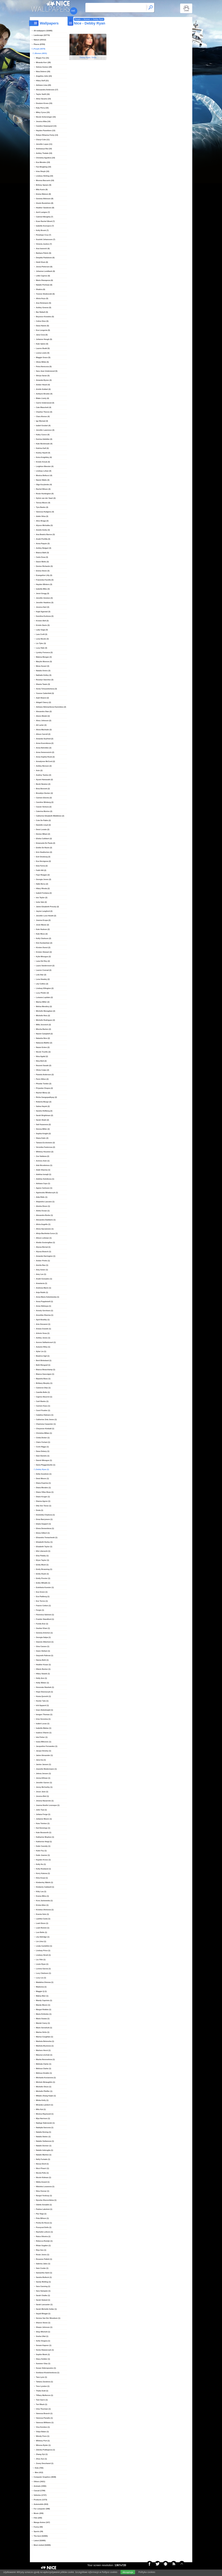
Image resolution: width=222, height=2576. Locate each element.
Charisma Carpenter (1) (46, 1424)
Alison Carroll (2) (43, 734)
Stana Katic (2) (42, 1138)
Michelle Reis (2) (43, 1015)
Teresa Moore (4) (43, 503)
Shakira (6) (40, 289)
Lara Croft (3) (41, 634)
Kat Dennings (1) (43, 1828)
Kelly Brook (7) (42, 230)
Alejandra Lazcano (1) (45, 1202)
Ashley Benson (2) (44, 766)
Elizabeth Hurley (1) (44, 1542)
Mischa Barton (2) (43, 1029)
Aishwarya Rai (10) (44, 149)
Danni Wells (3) (42, 562)
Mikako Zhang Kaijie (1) (46, 2096)
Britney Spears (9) (43, 185)
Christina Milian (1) (44, 1433)
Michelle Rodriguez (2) (45, 1020)
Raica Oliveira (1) (43, 2236)
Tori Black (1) (41, 2404)
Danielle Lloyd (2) (43, 825)
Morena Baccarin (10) (45, 180)
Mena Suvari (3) (42, 666)
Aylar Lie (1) (41, 1351)
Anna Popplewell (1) (44, 1301)
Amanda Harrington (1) (45, 1256)
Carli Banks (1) (42, 1401)
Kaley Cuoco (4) (43, 435)
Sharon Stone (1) (43, 2323)
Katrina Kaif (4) (42, 448)
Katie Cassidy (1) (43, 1846)
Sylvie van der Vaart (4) (46, 498)
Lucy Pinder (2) (42, 993)
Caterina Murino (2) (44, 811)
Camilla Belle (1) (43, 1392)
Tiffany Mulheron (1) (44, 2395)
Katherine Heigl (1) (44, 1842)
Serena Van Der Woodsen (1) (48, 2318)
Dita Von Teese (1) (43, 1506)
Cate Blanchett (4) (43, 407)
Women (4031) (41, 53)
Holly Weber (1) (42, 1683)
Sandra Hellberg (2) (44, 1111)
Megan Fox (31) (42, 58)
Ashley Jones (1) (43, 1338)
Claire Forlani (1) (43, 1442)
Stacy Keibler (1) (43, 2359)
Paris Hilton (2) (42, 1079)
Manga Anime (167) (42, 2522)
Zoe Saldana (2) (42, 1156)
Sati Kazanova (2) (43, 1124)
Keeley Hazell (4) (43, 453)
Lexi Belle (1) (41, 1932)
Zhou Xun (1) (41, 2459)
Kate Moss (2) (42, 934)
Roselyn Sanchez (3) (44, 680)
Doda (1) (39, 1510)
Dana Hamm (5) (42, 326)
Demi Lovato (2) (43, 829)
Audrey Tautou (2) (43, 775)
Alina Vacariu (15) (43, 99)
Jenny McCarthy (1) (44, 1787)
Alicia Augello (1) (43, 1224)
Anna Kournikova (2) (45, 743)
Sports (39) (38, 2531)
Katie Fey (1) (41, 1851)
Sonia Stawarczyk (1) (45, 2350)
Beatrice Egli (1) (43, 1356)
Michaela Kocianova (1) (46, 2078)
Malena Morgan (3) (44, 657)
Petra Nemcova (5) (44, 366)
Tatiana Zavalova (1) (44, 2382)
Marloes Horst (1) (43, 2050)
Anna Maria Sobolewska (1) (47, 1297)
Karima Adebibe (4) (44, 439)
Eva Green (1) (42, 1592)
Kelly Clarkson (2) (43, 938)
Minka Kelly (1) (42, 2100)
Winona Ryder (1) (43, 2445)
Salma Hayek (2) (43, 1106)
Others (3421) (39, 2481)
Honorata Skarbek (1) (45, 1687)
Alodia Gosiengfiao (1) (45, 1242)
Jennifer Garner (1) (44, 1783)
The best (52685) (41, 2536)
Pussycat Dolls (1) (43, 2227)
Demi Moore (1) (42, 1478)
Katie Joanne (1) (43, 1855)
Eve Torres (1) (42, 1601)
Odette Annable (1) (44, 2205)
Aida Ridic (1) (41, 1197)
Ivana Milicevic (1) (43, 1742)
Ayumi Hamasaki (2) (44, 779)
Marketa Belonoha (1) (45, 2041)
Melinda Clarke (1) (43, 2064)
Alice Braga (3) (42, 521)
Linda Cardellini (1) (44, 1946)
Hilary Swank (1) (43, 1674)
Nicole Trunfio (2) (43, 1052)
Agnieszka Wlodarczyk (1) (47, 1192)
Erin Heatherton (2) (44, 852)
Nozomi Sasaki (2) (43, 1065)
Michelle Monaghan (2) (45, 1011)
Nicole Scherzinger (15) (46, 117)
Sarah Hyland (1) (43, 2300)
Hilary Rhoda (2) (43, 888)
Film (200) (38, 2518)
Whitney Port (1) (43, 2441)
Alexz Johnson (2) (43, 720)
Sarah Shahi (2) (42, 1120)
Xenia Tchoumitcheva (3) (46, 689)
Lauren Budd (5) (43, 348)
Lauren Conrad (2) (43, 970)
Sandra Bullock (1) (44, 2277)
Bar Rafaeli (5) (42, 312)
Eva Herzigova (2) (43, 861)
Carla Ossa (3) (42, 557)
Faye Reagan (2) (43, 875)
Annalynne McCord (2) (45, 761)
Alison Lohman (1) (44, 1238)
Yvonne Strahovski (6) (45, 294)
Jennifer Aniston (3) (44, 598)
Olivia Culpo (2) (42, 1070)
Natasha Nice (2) (43, 1038)
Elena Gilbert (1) (43, 1533)
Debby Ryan (98, 19)
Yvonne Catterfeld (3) (45, 693)
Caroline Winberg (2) (44, 802)
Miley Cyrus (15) (43, 112)
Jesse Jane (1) (42, 1792)
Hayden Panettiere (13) (45, 130)
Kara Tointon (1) (43, 1823)
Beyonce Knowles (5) (45, 317)
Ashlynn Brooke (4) (44, 394)
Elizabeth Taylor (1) (44, 1547)
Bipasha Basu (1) (43, 1379)
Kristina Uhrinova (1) (45, 1910)
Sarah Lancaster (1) (44, 2304)
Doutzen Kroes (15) (44, 103)
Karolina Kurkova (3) (45, 616)
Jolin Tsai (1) (41, 1810)
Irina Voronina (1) (43, 1719)
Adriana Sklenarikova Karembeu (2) (51, 707)
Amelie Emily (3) (43, 530)
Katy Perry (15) (42, 108)
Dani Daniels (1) (43, 1456)
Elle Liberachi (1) (43, 1551)
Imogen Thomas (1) (44, 1714)
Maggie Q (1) (41, 1991)
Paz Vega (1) (41, 2214)
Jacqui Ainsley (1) (43, 1751)
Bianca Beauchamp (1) (45, 1370)
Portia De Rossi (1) (44, 2223)
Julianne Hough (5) (44, 339)
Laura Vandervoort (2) (45, 966)
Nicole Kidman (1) (43, 2177)
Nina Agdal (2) (42, 1056)
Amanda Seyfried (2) (44, 739)
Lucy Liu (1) (41, 1978)
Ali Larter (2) (41, 725)
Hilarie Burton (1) (43, 1669)
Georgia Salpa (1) (43, 1637)
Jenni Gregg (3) (42, 593)
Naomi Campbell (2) (44, 1034)
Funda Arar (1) (42, 1624)
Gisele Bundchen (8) (44, 203)
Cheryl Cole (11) (43, 140)
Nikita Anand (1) (43, 2182)
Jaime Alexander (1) (44, 1755)
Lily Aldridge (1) (43, 1937)
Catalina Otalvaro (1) (44, 1415)
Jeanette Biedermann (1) (46, 1769)
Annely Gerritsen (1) (44, 1311)
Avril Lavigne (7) (43, 212)
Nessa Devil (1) (42, 2164)
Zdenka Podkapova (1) (45, 2450)
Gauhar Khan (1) (43, 1628)
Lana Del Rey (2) (43, 961)
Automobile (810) (41, 2504)
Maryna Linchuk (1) (44, 2055)
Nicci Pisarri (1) (42, 2168)
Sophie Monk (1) (43, 2354)
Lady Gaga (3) (42, 630)
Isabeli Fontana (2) (44, 893)
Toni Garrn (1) (42, 2400)
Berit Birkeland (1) (43, 1360)
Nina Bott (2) (41, 1061)
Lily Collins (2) (42, 984)
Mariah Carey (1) (43, 2023)
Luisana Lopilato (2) (44, 997)
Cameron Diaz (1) (43, 1388)
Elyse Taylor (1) (42, 1560)
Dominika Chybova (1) (45, 1515)
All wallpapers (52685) (43, 31)
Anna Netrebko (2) (43, 748)
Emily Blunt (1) (42, 1565)
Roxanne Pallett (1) (44, 2259)
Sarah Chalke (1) (43, 2295)
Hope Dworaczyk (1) (44, 1692)
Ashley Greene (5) (43, 307)
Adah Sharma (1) (43, 1170)
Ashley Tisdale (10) (44, 153)
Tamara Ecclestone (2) (45, 1143)
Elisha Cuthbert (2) (44, 838)
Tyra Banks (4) (42, 507)
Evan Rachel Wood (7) (45, 221)
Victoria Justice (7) (44, 244)
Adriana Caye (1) (43, 1183)
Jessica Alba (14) (43, 121)
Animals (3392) (40, 2486)
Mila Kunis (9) (42, 189)
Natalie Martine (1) (43, 2155)
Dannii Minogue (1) (44, 1460)
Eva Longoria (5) (43, 330)
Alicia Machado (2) (44, 730)
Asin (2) (39, 770)
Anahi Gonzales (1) (44, 1279)
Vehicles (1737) (40, 2495)
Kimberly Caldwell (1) (45, 1887)
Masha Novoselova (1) (45, 2059)
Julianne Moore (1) (44, 1819)
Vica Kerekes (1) (43, 2427)
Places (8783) (39, 44)
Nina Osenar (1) (42, 2191)
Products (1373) (40, 2500)
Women (86, 19)
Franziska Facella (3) (45, 580)
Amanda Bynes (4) (44, 380)
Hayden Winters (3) (44, 584)
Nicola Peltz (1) (42, 2173)
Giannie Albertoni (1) (45, 1642)
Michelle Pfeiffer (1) (44, 2091)
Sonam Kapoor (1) (43, 2345)
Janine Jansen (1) (43, 1764)
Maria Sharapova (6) (44, 280)
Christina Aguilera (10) (45, 158)
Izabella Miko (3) (43, 589)
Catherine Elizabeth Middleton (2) (50, 816)
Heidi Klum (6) (42, 262)
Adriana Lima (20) (43, 85)
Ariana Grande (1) (43, 1329)
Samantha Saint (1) (44, 2273)
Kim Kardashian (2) (44, 943)
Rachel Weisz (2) (43, 1093)
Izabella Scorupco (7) (45, 226)
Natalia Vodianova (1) (45, 2141)
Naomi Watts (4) (43, 480)
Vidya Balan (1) (42, 2432)
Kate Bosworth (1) (43, 1832)
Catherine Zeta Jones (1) (46, 1419)
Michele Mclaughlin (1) (45, 2082)
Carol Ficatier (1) (43, 1410)
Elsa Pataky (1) (42, 1556)
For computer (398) (42, 2509)
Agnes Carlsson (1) (44, 1188)
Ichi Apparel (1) (42, 1705)
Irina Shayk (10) (42, 171)
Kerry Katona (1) (43, 1873)
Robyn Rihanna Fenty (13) (47, 135)
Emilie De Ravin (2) (44, 848)
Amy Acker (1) (42, 1270)
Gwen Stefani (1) (43, 1651)
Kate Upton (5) (42, 344)
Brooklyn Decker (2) (44, 793)
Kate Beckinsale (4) (44, 444)
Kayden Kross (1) (43, 1860)
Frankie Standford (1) (45, 1619)
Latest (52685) (40, 2540)
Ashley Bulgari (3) (43, 548)
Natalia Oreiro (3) (43, 671)
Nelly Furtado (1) (43, 2159)
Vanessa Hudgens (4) (45, 512)
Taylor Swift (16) (43, 94)
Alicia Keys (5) (42, 298)
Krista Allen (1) (42, 1905)
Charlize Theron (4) (44, 412)
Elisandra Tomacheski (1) (46, 1537)
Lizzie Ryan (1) (42, 1964)
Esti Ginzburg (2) (43, 857)
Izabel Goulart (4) (43, 425)
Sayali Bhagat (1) (43, 2314)
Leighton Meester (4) (45, 466)
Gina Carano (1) (42, 1646)
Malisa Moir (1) (42, 1996)
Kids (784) (39, 2468)
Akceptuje (127, 2572)
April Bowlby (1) (43, 1320)
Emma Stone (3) (43, 571)
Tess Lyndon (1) (43, 2386)
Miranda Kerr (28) (43, 62)
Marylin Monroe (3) (44, 661)
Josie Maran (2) (42, 925)
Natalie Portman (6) (44, 285)
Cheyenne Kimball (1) (45, 1429)
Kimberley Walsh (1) (44, 1882)
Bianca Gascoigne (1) (45, 1374)
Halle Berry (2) (42, 884)
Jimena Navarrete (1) (45, 1801)
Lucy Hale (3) (41, 648)
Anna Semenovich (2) (45, 752)
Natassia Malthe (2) (44, 1043)
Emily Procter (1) (43, 1578)
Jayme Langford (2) (44, 911)
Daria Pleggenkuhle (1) (45, 1465)
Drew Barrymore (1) (44, 1519)
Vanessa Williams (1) (45, 2422)
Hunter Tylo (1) (42, 1701)
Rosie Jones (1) (42, 2255)
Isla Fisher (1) (42, 1737)
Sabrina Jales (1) (43, 2264)
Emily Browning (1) (44, 1569)
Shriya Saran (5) (43, 376)
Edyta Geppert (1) (43, 1524)
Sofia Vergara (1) (43, 2341)
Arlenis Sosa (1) (43, 1333)
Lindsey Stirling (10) (44, 176)
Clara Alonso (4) (43, 416)
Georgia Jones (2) (43, 879)
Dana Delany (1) (43, 1451)
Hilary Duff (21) (42, 81)
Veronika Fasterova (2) (45, 1147)
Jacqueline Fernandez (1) (46, 1746)
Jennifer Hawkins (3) (44, 602)
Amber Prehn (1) (43, 1261)
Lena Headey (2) (43, 979)
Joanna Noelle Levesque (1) (48, 1805)
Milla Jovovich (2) (43, 1025)
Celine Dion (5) (42, 321)
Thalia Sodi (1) (42, 2391)
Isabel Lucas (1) (43, 1724)
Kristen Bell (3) (42, 621)
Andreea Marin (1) (43, 1288)
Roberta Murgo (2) (43, 1102)
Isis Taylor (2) (41, 897)
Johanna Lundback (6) (45, 271)
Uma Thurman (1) (43, 2409)
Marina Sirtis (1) (43, 2032)
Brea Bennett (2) (43, 789)
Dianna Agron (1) (43, 1501)
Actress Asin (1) (43, 1161)
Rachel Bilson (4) (43, 489)
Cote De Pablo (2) (43, 820)
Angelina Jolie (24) (44, 76)
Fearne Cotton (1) (43, 1606)
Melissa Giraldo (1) (44, 2073)
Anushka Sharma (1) (44, 1315)
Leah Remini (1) (42, 1928)
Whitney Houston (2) (44, 1152)
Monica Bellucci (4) (44, 475)
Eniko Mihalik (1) (43, 1583)
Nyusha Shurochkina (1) (46, 2200)
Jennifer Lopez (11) (44, 144)
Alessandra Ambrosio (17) (47, 90)
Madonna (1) (41, 1987)
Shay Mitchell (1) (43, 2332)
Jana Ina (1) (41, 1760)
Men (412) (39, 2472)
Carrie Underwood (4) (45, 403)
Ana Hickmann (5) (43, 303)
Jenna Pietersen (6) (44, 267)
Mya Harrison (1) (43, 2118)
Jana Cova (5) (42, 335)
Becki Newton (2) (43, 784)
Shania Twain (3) (43, 684)
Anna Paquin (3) (43, 543)
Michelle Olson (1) (43, 2087)
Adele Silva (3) (42, 516)
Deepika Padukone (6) (45, 258)
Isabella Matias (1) (43, 1728)
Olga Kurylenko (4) (44, 484)
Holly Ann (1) (41, 1678)
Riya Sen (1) (41, 2250)
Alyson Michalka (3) (44, 525)
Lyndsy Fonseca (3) (44, 652)
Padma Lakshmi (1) (44, 2209)
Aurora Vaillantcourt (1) (46, 1342)
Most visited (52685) (42, 2545)
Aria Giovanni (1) (43, 1324)
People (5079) (39, 49)
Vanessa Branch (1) (44, 2413)
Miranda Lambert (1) (44, 2105)
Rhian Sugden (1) (43, 2245)
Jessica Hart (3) (42, 607)
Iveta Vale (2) (41, 902)
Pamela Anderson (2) (45, 1074)
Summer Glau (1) (43, 2363)
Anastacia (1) (41, 1283)
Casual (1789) (39, 2491)
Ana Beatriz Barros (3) (45, 534)
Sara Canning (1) (43, 2286)
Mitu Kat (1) (41, 2109)
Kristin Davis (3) (43, 625)
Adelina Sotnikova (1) (45, 1179)
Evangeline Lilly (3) (44, 575)
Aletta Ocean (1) (43, 1211)
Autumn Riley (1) (43, 1347)
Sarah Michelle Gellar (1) (46, 2309)
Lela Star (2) (41, 975)
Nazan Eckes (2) (43, 1047)
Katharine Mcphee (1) (45, 1837)
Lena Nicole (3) (42, 639)
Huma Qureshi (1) (43, 1696)
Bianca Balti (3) (42, 553)
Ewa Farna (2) (42, 866)
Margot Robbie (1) (43, 2009)
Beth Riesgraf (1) (43, 1365)
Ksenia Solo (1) (42, 1914)
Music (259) (39, 2513)
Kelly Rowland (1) (43, 1869)
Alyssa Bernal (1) (43, 1247)
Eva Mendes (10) (43, 162)
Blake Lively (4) (42, 398)
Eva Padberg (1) (43, 1596)
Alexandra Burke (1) (44, 1215)
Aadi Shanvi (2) (42, 698)
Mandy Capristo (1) (44, 2000)
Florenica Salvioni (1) (45, 1615)
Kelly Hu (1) (41, 1864)
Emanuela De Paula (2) (45, 843)
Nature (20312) (40, 40)
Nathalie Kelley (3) (43, 675)
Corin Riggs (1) (42, 1447)
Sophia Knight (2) (43, 1133)
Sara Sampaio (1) (43, 2291)
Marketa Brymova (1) (45, 2046)
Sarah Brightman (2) (44, 1115)
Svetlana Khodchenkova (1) (47, 2373)
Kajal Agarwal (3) (43, 612)
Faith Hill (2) (41, 870)
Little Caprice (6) (43, 276)
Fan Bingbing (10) (43, 167)
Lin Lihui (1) (41, 1941)
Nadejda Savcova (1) (44, 2127)
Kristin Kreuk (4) (43, 462)
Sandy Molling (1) (43, 2282)
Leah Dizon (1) (42, 1923)
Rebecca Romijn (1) (44, 2241)
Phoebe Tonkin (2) (43, 1084)
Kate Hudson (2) (43, 929)
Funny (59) (38, 2527)
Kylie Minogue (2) (43, 956)
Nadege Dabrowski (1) (45, 2123)
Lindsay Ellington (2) (45, 988)
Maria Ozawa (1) (43, 2019)
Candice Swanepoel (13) (46, 126)
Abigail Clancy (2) (43, 702)
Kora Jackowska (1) (44, 1901)
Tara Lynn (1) (41, 2377)
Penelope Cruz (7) (43, 235)
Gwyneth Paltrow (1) (44, 1655)
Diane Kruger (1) (43, 1497)
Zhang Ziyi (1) (42, 2454)
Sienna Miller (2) (43, 1129)
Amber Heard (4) (43, 385)
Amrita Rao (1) (42, 1265)
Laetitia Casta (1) (43, 1919)
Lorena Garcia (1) (43, 1969)
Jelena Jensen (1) (43, 1773)
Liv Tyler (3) (41, 643)
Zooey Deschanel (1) (44, 2463)
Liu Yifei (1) (41, 1960)
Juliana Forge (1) (43, 1814)
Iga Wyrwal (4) (42, 421)
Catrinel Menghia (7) (44, 217)
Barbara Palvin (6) (43, 253)
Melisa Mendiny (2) (44, 1006)
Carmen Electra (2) (44, 798)
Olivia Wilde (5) (42, 362)
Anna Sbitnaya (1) (43, 1306)
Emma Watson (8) (43, 194)
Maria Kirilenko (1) (43, 2014)
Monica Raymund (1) (45, 2114)
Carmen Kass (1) (43, 1406)
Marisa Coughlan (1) (44, 2037)
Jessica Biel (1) (42, 1796)
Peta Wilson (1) (42, 2218)
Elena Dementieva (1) (45, 1528)
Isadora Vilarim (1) (43, 1733)
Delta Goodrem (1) (43, 1474)
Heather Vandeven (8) (45, 208)
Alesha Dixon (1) (43, 1206)
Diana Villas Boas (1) (45, 1492)
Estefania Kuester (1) (45, 1587)
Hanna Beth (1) (42, 1660)
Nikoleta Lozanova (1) (45, 2186)
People (78, 19)
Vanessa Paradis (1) (44, 2418)
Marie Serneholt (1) (44, 2028)
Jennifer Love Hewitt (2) (46, 916)
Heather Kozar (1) (43, 1665)
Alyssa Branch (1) (43, 1252)
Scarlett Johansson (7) (45, 239)
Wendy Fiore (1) (42, 2436)
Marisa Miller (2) (43, 1002)
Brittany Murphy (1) (44, 1383)
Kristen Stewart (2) (44, 952)
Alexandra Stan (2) (44, 711)
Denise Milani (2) (43, 834)
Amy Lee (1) (41, 1274)
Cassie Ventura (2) (43, 807)
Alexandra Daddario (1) (46, 1220)
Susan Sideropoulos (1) (46, 2368)
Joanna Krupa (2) (43, 920)
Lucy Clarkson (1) (43, 1973)
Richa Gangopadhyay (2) (46, 1097)
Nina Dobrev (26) (43, 71)
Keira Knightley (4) (44, 457)
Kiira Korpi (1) (42, 1878)
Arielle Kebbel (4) (43, 389)
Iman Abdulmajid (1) (44, 1710)
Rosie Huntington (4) (45, 494)
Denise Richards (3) (44, 566)
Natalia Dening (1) (43, 2132)
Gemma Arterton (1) (44, 1633)
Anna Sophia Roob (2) (45, 757)
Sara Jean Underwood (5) (46, 371)
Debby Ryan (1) (42, 1469)
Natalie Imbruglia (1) (44, 2150)
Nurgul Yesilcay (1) (44, 2196)
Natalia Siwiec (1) (43, 2137)
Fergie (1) (40, 1610)
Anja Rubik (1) (42, 1292)
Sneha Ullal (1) (42, 2336)
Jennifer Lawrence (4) (45, 430)
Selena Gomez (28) (44, 67)
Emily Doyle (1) (42, 1574)
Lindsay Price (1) (43, 1950)
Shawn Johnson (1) (44, 2327)
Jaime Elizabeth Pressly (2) (47, 907)
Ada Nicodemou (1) (44, 1165)
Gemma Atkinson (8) (44, 199)
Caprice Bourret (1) (44, 1397)
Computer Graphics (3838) (45, 2477)
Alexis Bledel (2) (43, 716)
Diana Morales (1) (43, 1488)
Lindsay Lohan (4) (43, 471)
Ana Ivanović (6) (43, 248)
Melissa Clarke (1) (43, 2068)
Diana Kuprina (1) (43, 1483)
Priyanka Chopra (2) (44, 1088)
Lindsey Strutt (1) (43, 1955)
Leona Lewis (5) (43, 353)
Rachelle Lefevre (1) (44, 2232)
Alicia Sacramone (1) (45, 1229)
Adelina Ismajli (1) (43, 1174)
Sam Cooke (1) (42, 2268)
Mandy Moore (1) (43, 2005)
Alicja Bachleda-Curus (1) (47, 1233)
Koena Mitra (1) (42, 1896)
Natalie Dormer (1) (43, 2146)
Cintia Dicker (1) (43, 1438)
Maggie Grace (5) (43, 357)
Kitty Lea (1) (41, 1891)
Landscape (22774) (42, 35)
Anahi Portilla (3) (43, 539)
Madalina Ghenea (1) (44, 1982)
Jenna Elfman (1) (43, 1778)
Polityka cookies (146, 2572)
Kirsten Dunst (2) (43, 947)
